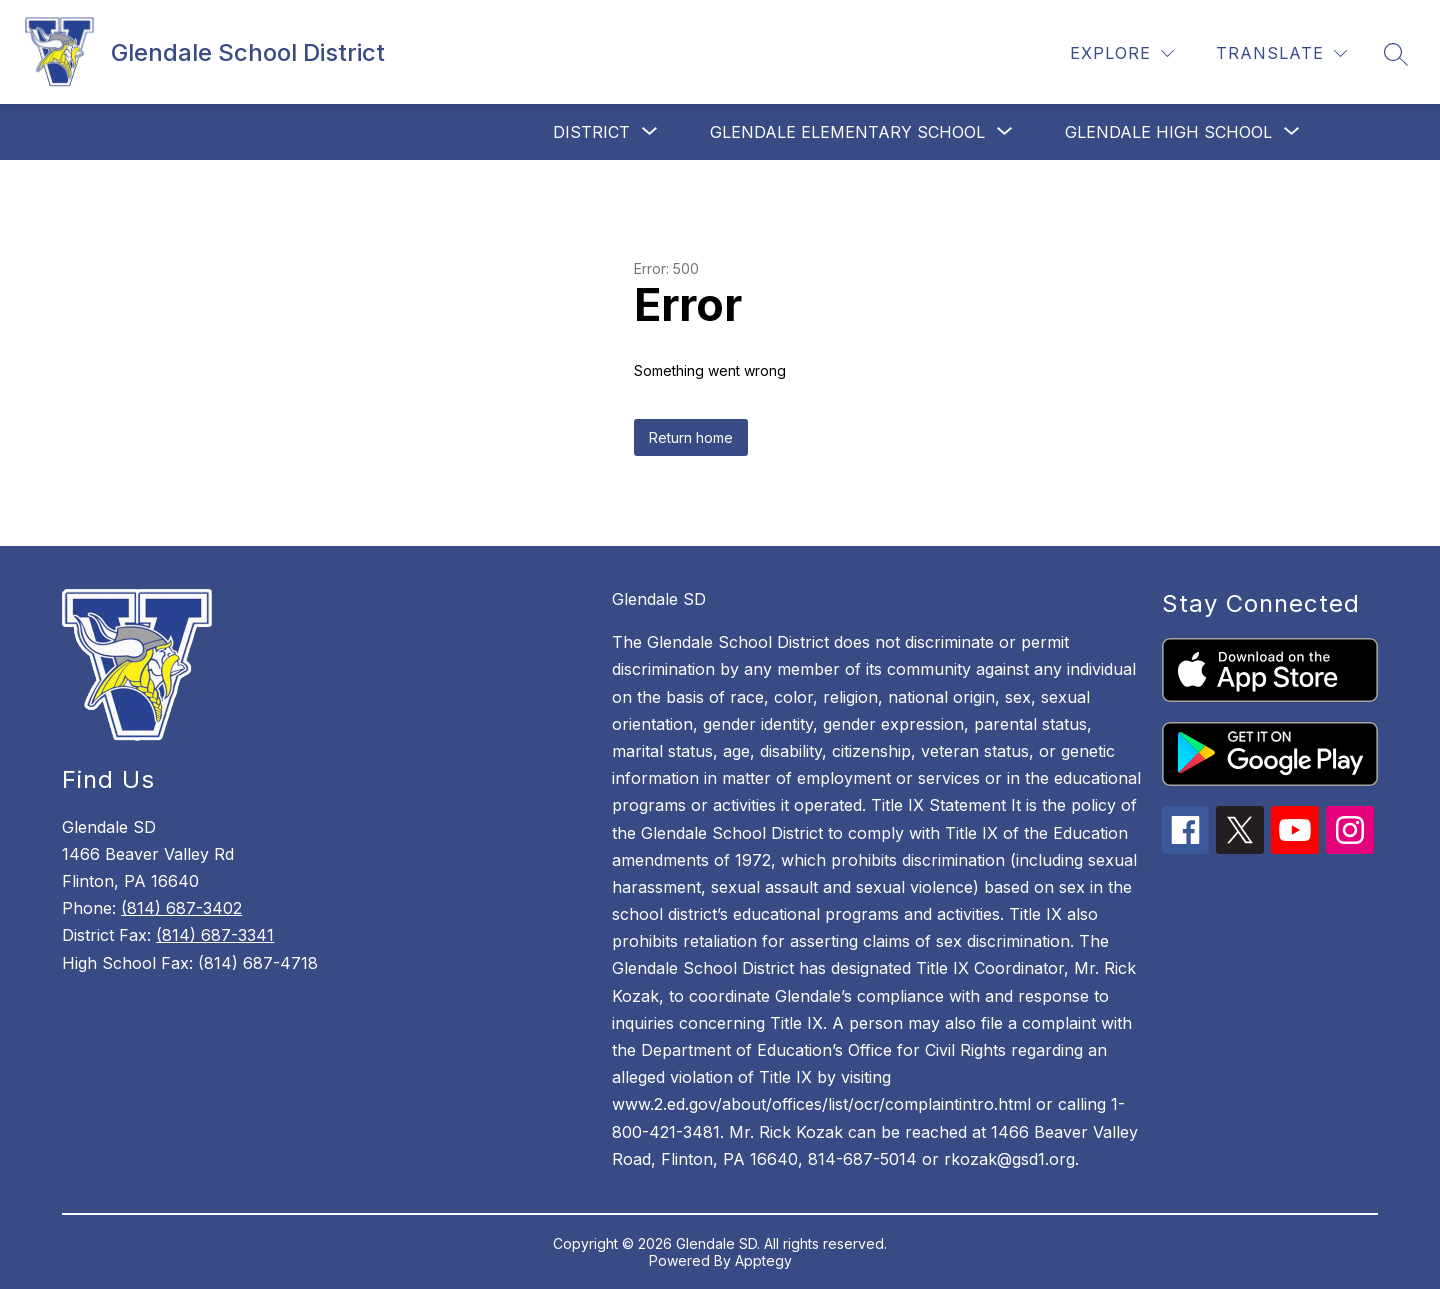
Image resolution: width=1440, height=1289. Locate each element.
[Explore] (1122, 53)
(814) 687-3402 (181, 908)
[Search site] (1396, 54)
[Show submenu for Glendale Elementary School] (847, 132)
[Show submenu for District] (591, 132)
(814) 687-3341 (215, 935)
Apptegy (763, 1260)
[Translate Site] (1281, 53)
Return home (691, 437)
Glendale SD (659, 599)
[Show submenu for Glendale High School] (1168, 132)
